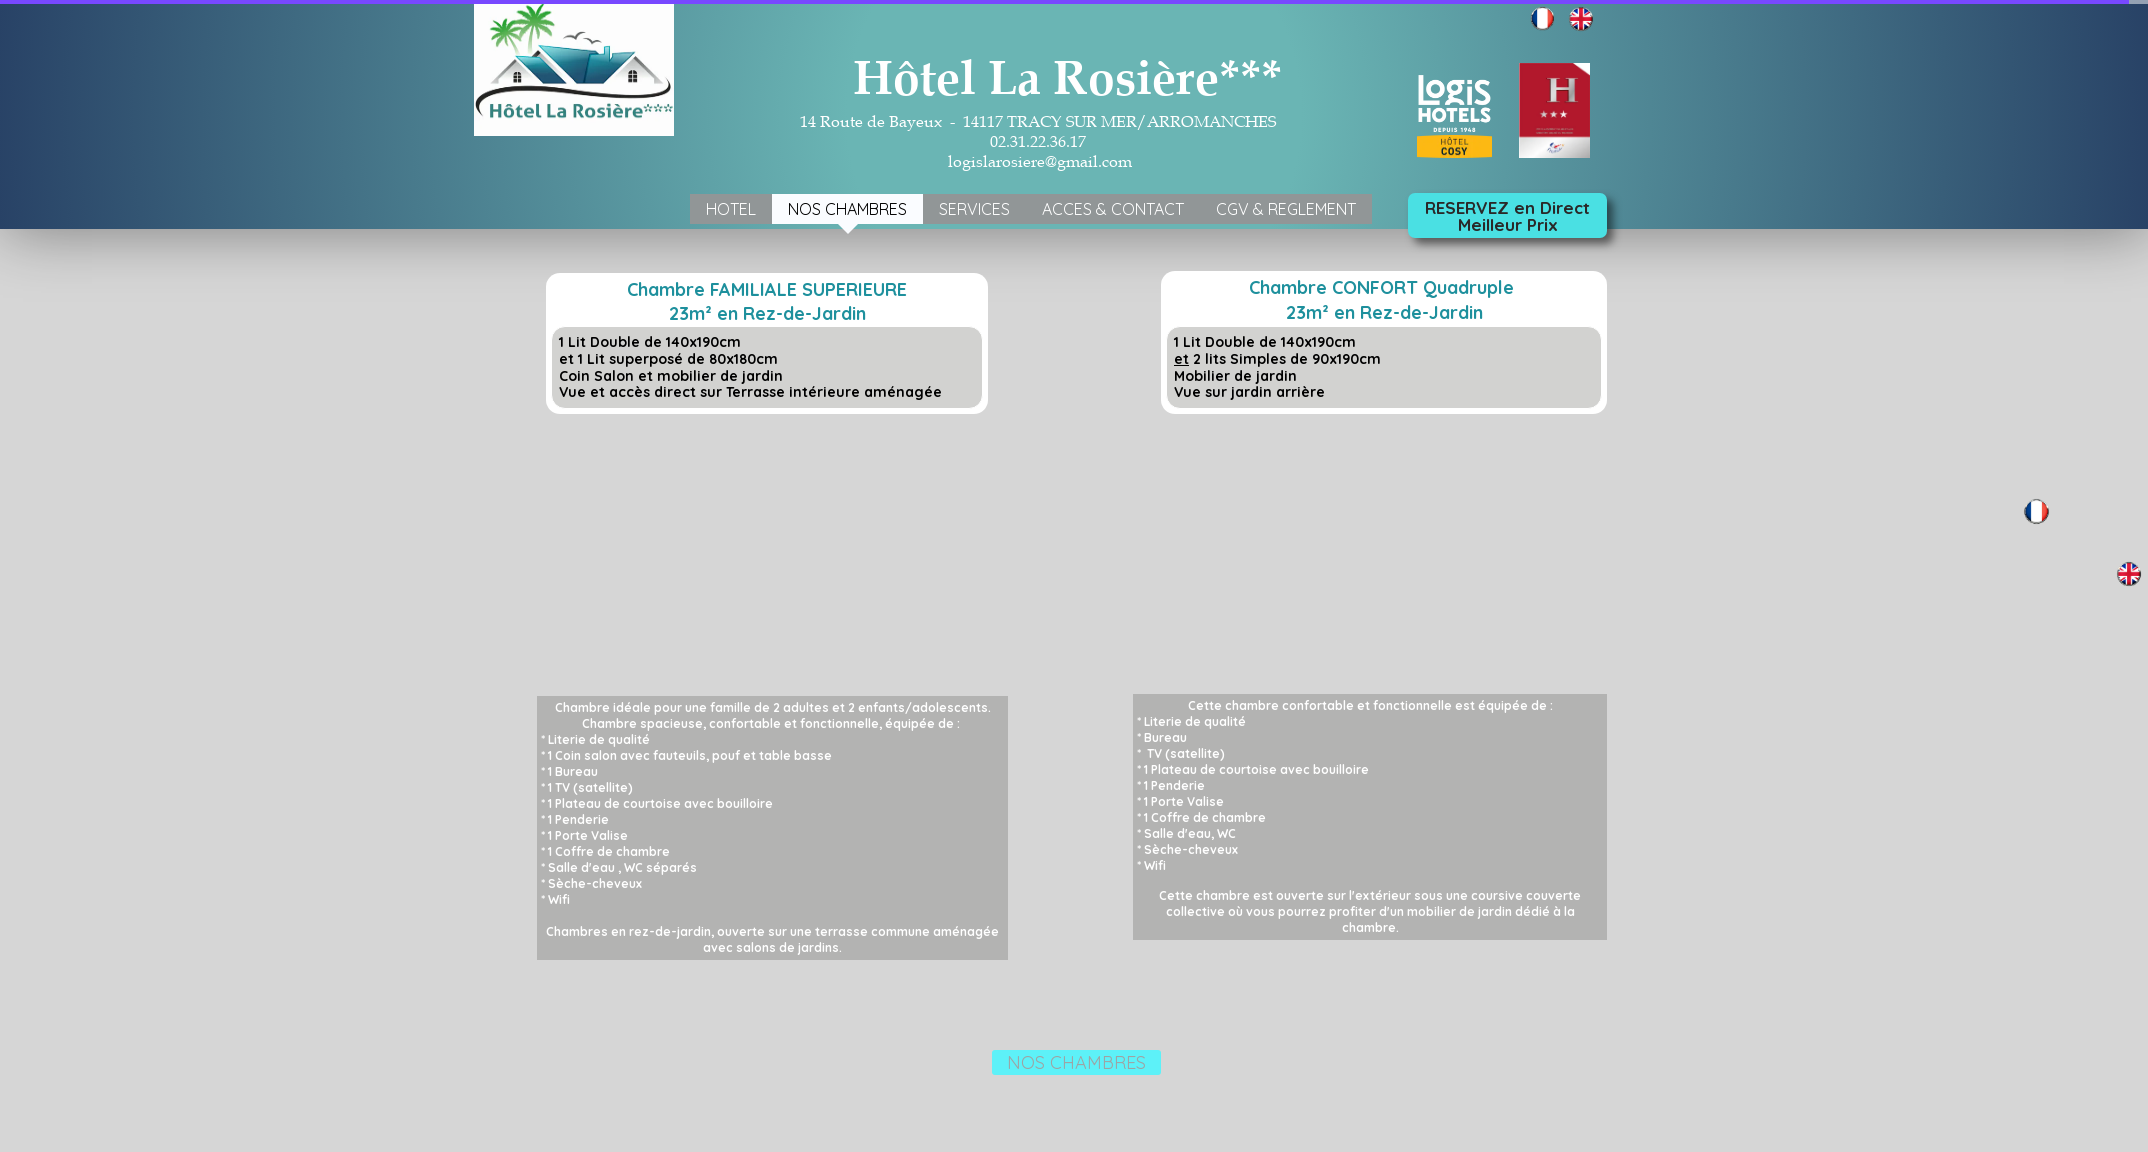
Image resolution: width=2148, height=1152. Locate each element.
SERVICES (974, 209)
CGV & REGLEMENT (1286, 209)
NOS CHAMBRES (847, 209)
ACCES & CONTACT (1113, 209)
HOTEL (731, 209)
